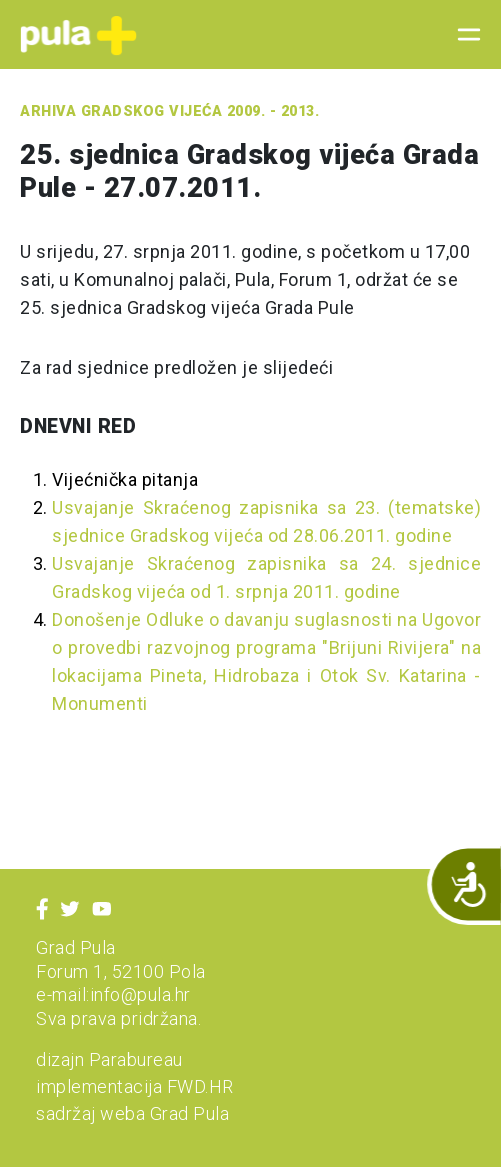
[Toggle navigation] (463, 35)
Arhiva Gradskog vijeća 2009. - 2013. (169, 111)
